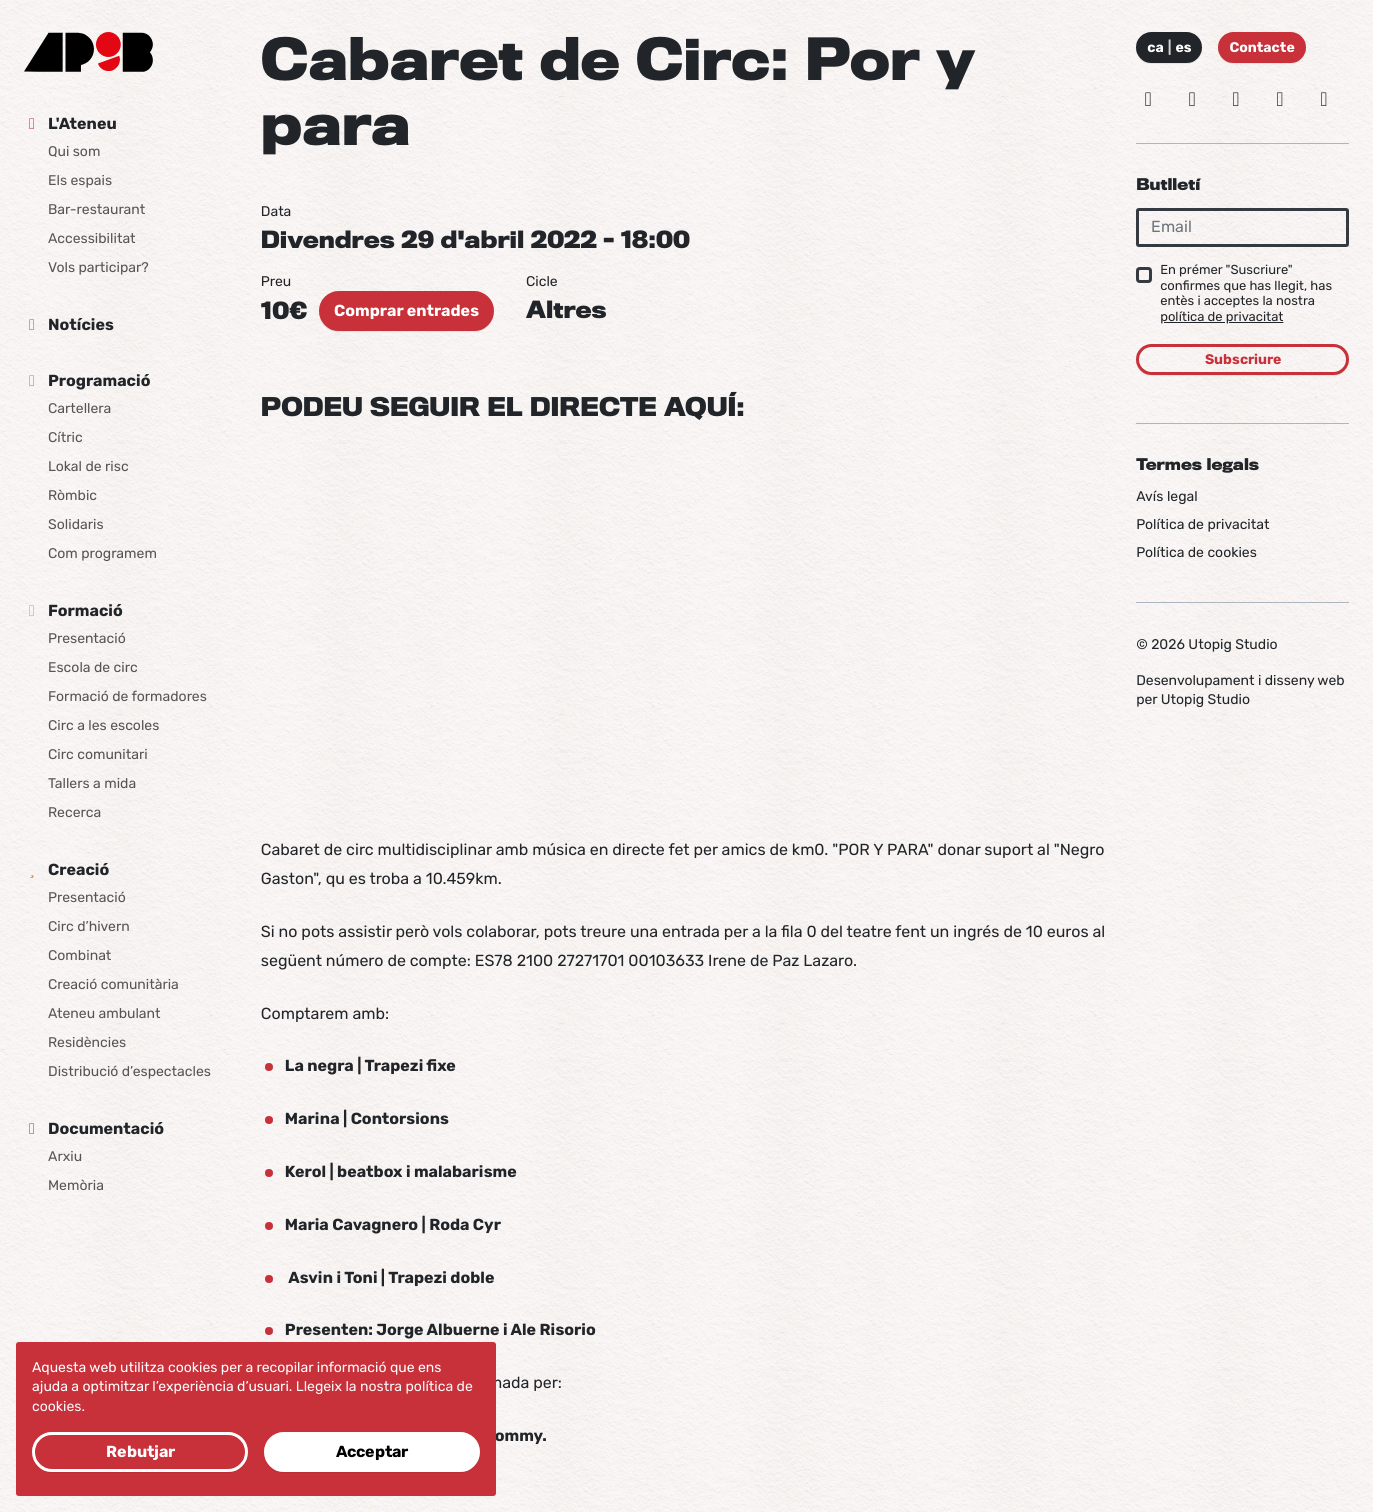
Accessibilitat (92, 238)
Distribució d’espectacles (129, 1071)
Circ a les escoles (103, 725)
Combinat (79, 955)
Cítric (65, 437)
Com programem (102, 553)
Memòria (76, 1185)
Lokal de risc (88, 466)
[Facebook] (1236, 99)
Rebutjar (140, 1451)
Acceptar (372, 1451)
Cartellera (79, 408)
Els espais (80, 180)
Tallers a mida (92, 783)
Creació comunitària (113, 984)
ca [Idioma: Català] (1155, 47)
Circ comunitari (98, 754)
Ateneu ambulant (104, 1013)
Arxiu (65, 1156)
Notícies (81, 324)
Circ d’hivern (89, 926)
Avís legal (1166, 496)
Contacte (1261, 47)
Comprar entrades (406, 310)
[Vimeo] (1280, 99)
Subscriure (1243, 359)
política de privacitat (1221, 317)
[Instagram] (1148, 99)
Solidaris (76, 524)
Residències (87, 1042)
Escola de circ (93, 667)
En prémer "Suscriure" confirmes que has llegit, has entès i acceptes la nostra (1246, 294)
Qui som (74, 151)
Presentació (87, 638)
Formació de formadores (127, 696)
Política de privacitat (1202, 524)
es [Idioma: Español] (1183, 47)
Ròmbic (72, 495)
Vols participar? (98, 267)
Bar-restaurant (96, 209)
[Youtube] (1324, 99)
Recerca (74, 812)
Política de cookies (1196, 552)
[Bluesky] (1192, 99)
